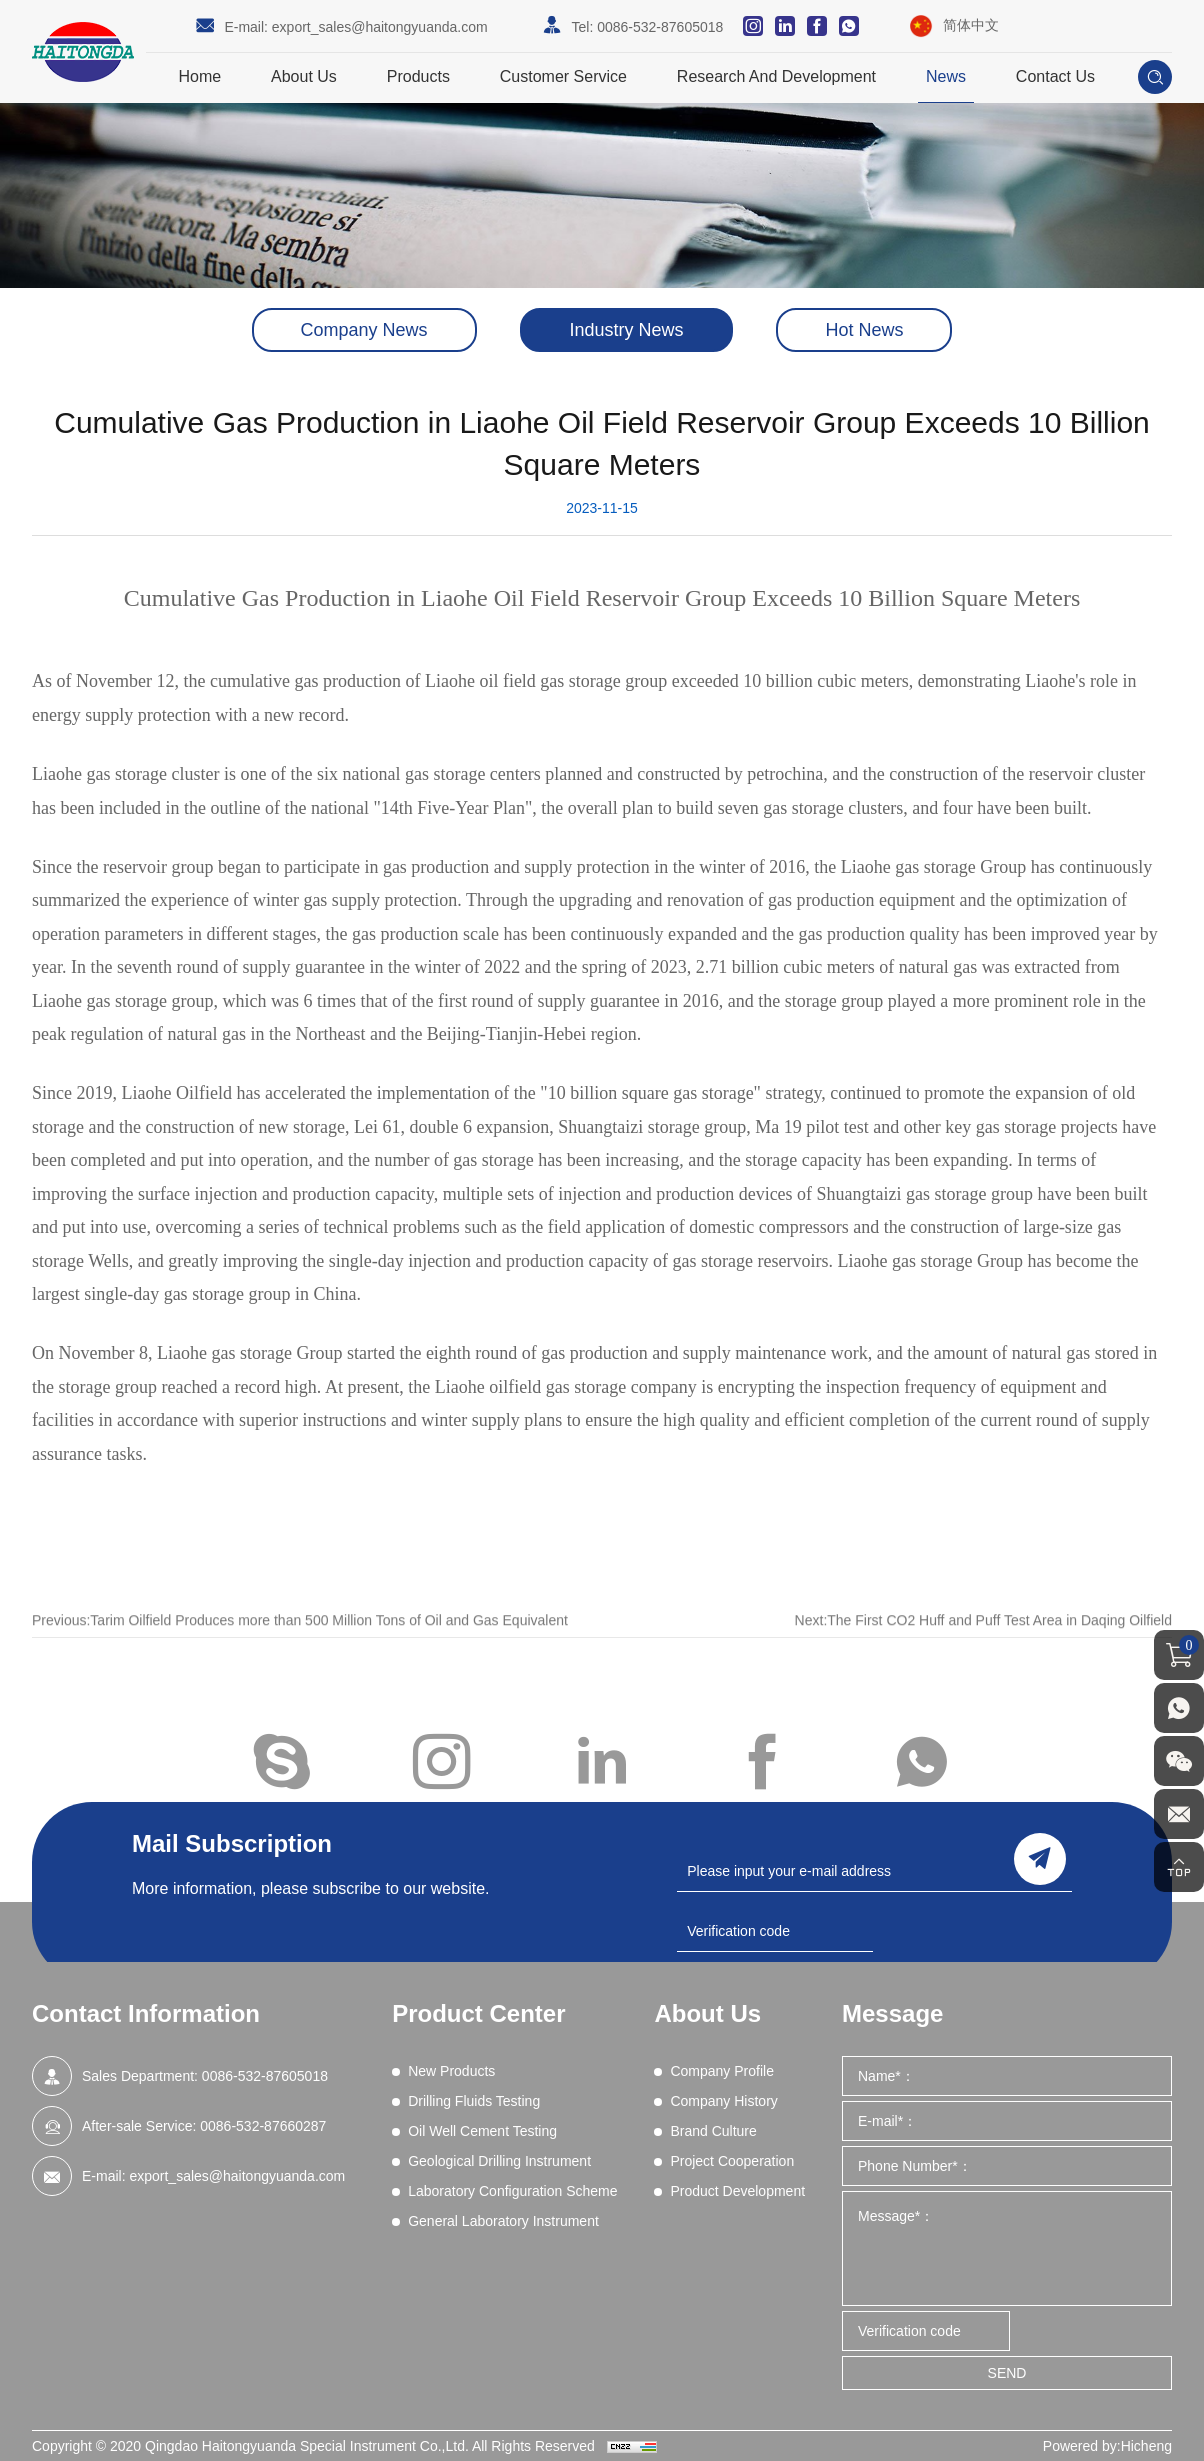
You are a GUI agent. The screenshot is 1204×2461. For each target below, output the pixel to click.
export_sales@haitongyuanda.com (380, 27)
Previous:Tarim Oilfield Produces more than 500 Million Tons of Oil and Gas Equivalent (300, 1641)
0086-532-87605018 (660, 27)
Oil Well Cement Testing (482, 2131)
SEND (1007, 2373)
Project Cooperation (732, 2161)
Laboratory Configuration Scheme (512, 2191)
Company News (364, 330)
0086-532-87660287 (263, 2126)
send (1040, 1859)
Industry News (626, 330)
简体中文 (971, 25)
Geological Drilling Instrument (499, 2161)
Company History (723, 2101)
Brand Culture (713, 2131)
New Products (451, 2071)
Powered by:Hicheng (1107, 2446)
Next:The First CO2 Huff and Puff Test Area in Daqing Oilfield (983, 1641)
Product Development (737, 2191)
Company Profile (722, 2071)
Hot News (864, 330)
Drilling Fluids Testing (474, 2101)
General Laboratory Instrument (503, 2221)
